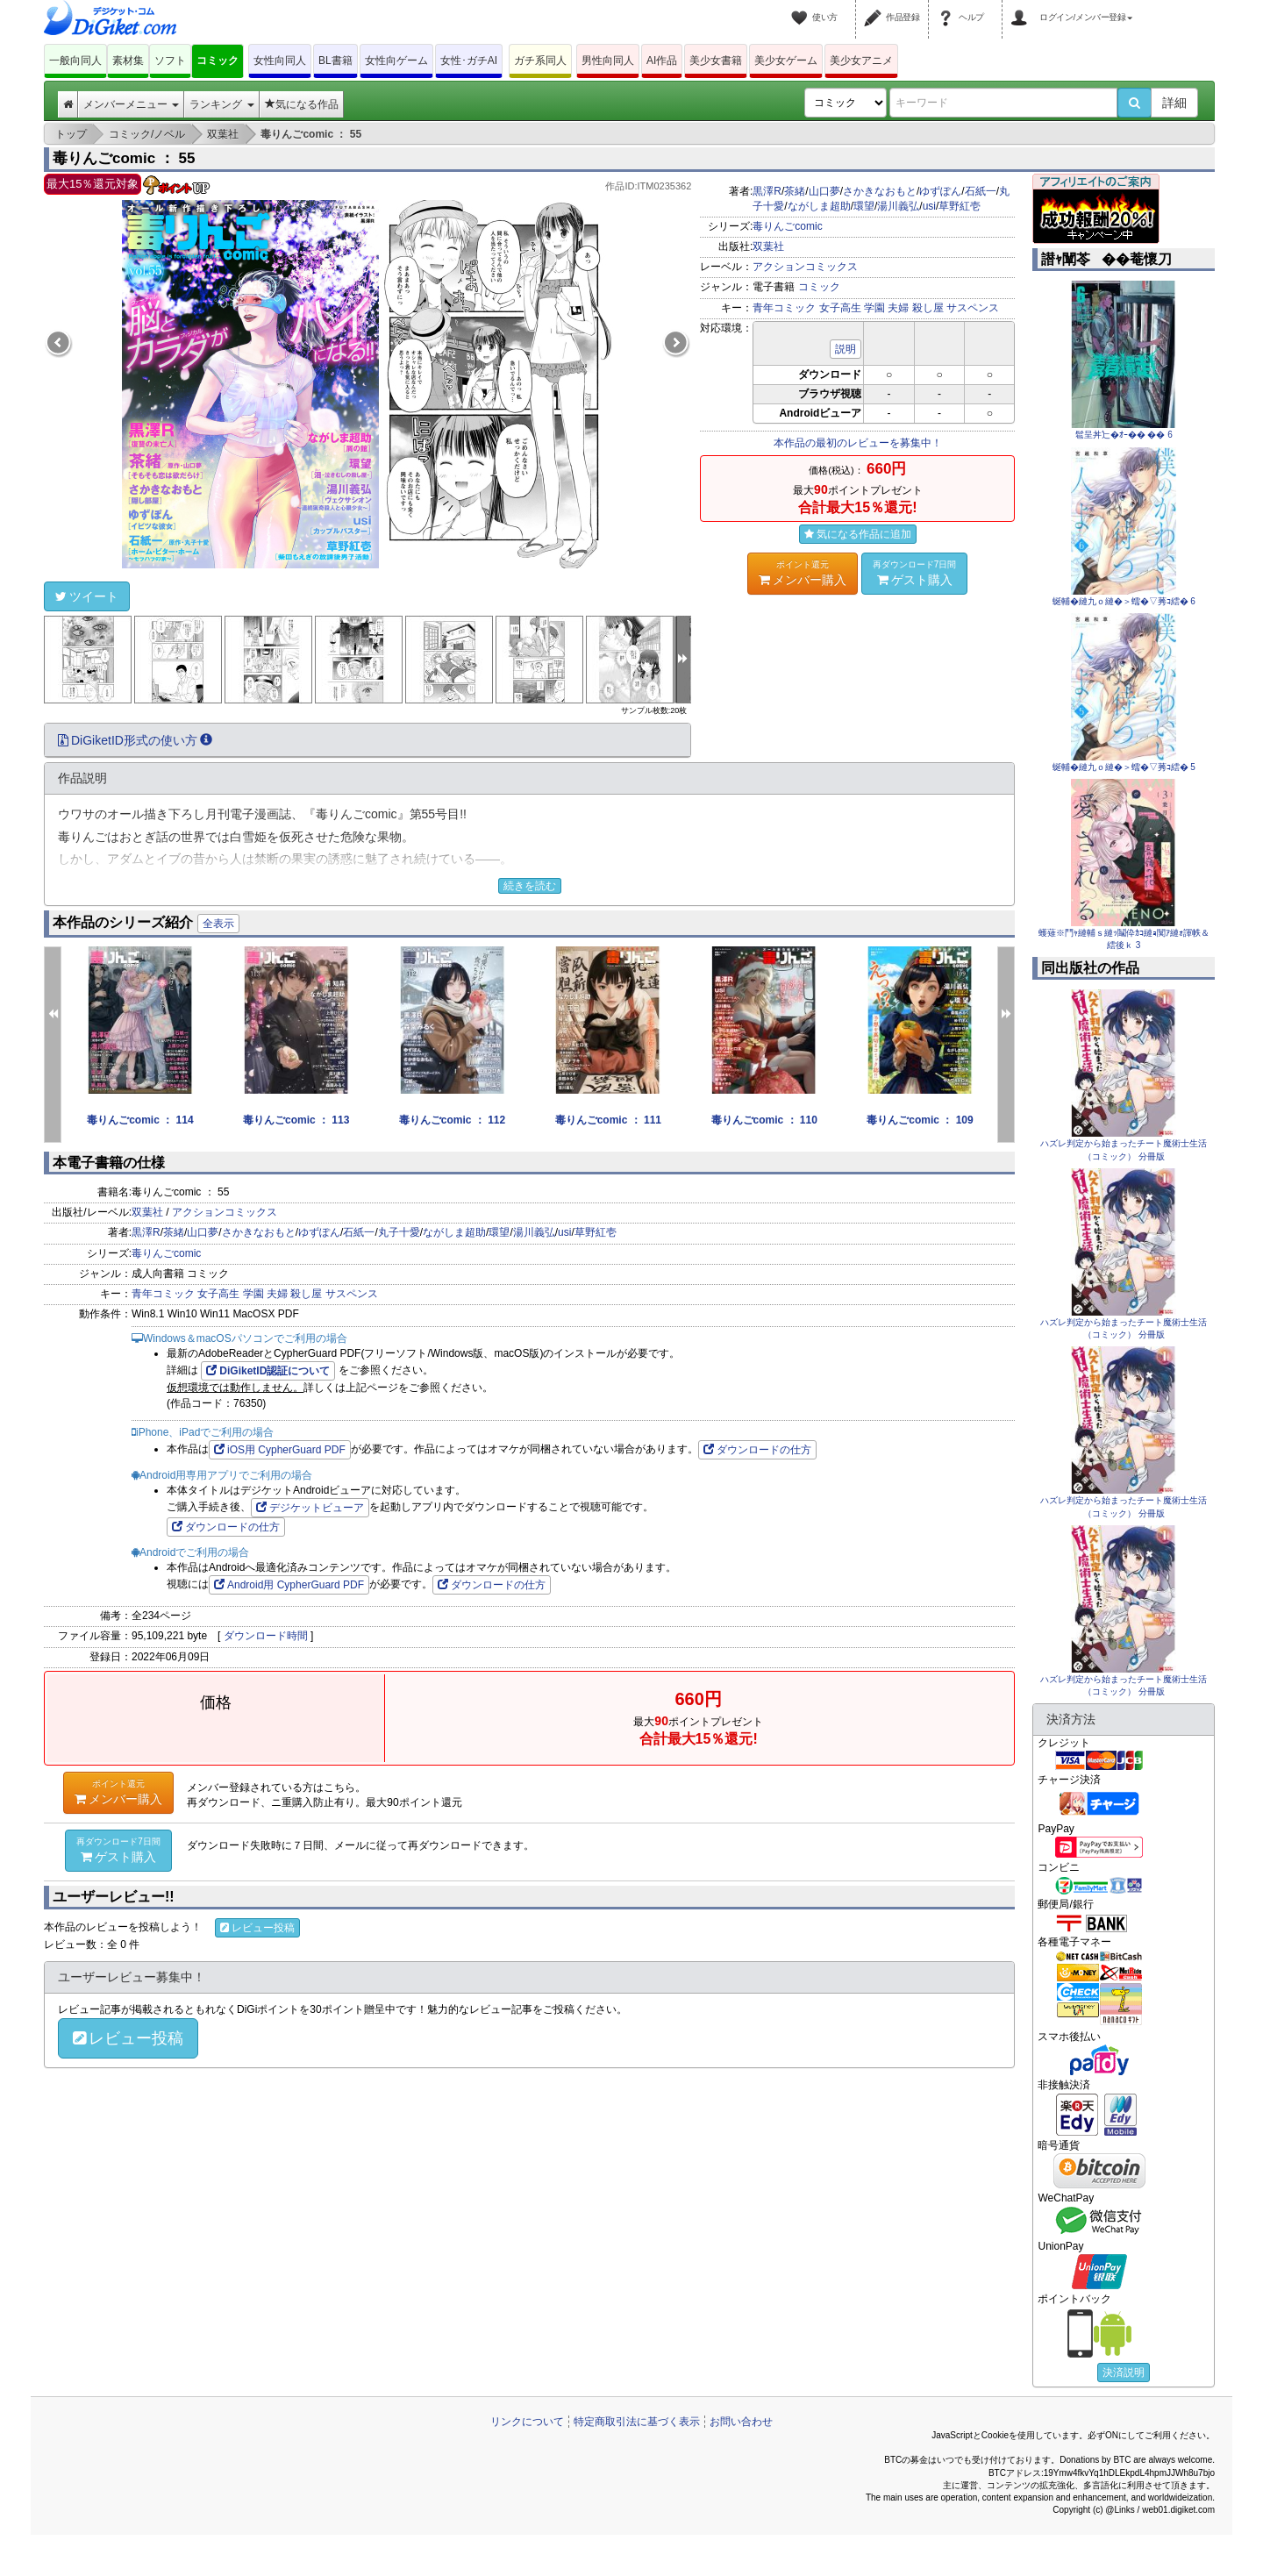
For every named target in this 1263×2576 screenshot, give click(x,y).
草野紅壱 (959, 206)
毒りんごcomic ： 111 (608, 1120)
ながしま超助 (819, 206)
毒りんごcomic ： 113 (296, 1120)
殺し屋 (928, 308)
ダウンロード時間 (266, 1636)
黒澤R (767, 191)
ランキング (221, 104)
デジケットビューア (310, 1508)
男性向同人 (608, 60)
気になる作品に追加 (857, 534)
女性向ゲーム (396, 60)
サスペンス (972, 308)
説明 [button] (845, 349)
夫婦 (898, 308)
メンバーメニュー (131, 104)
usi (929, 206)
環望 (863, 206)
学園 (874, 308)
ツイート (86, 596)
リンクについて (527, 2421)
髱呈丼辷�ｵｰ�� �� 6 (1124, 434)
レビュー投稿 (257, 1928)
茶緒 (794, 191)
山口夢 (824, 191)
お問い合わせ (741, 2421)
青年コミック (784, 308)
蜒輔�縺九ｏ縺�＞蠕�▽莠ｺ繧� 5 (1123, 767)
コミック (217, 60)
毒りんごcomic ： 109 (920, 1120)
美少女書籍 (715, 60)
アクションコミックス (805, 266)
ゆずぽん (940, 191)
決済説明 (1123, 2372)
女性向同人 (279, 60)
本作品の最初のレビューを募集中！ (858, 443)
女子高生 (840, 308)
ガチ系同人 (540, 60)
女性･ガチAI (468, 60)
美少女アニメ (861, 60)
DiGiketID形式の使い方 (135, 740)
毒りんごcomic (787, 226)
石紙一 (980, 191)
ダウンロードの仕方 (757, 1450)
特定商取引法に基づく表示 (637, 2421)
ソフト (170, 60)
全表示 (218, 923)
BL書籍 (335, 60)
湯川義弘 (898, 206)
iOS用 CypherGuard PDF (280, 1450)
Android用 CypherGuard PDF (289, 1585)
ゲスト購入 (915, 573)
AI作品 (661, 60)
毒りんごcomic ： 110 (764, 1120)
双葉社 (768, 246)
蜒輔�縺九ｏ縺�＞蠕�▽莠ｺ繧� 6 (1123, 601)
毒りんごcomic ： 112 (452, 1120)
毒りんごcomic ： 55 (124, 158)
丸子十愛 (399, 1232)
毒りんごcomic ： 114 (140, 1120)
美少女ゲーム (785, 60)
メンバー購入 (802, 573)
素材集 (128, 60)
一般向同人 (75, 60)
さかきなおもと (880, 191)
